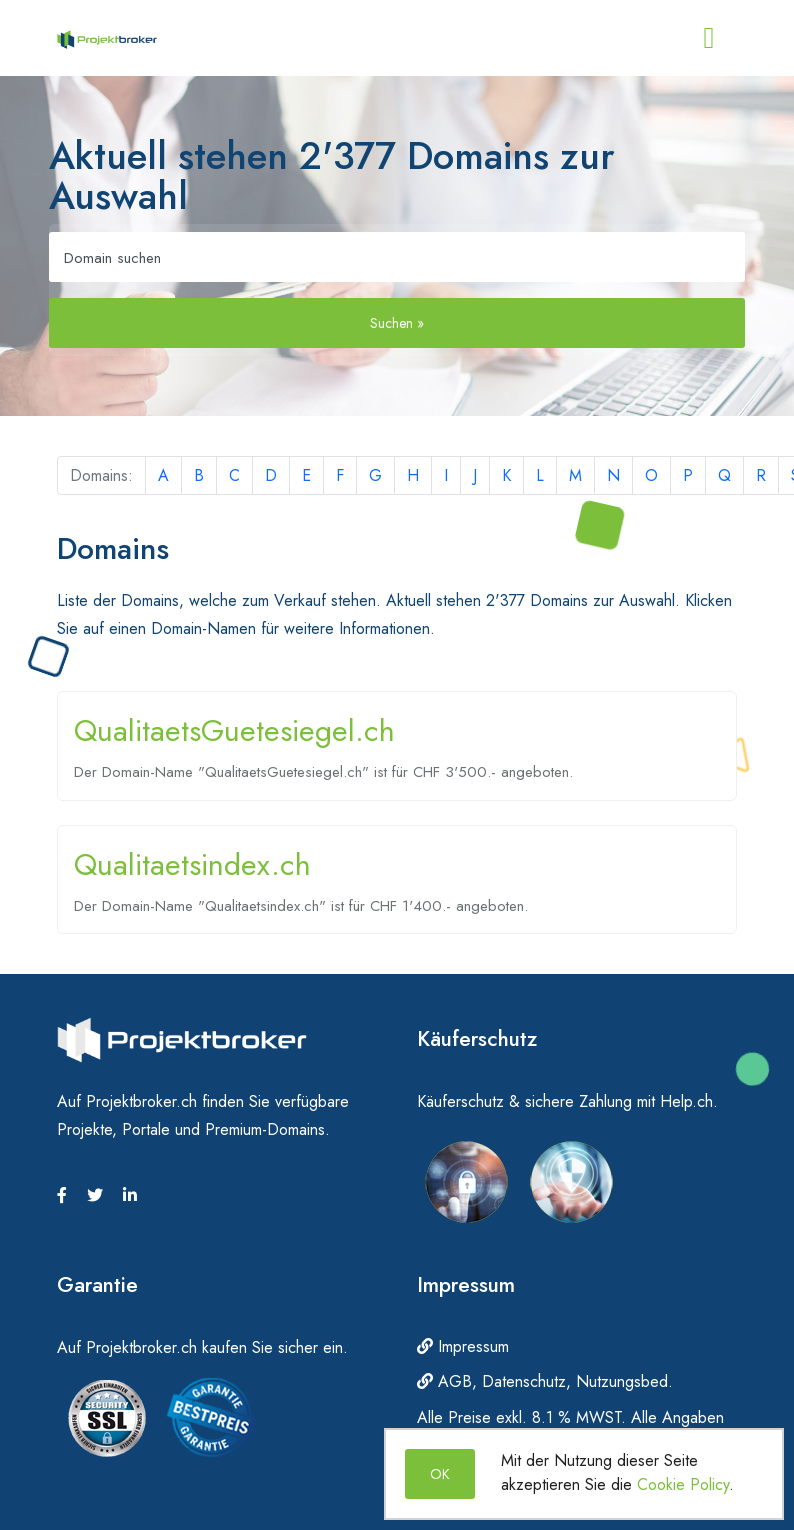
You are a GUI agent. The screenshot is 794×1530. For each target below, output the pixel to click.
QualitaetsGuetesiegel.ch (234, 730)
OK (440, 1474)
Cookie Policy (683, 1484)
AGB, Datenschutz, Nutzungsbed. (545, 1381)
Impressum (463, 1346)
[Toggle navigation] (709, 38)
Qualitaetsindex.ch (192, 864)
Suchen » (397, 323)
